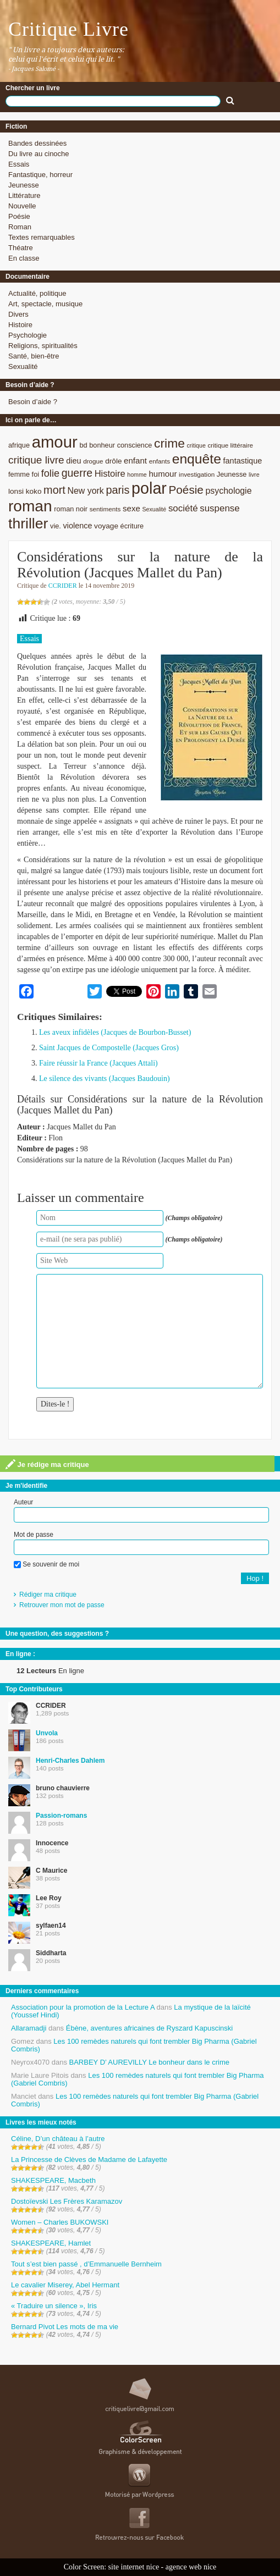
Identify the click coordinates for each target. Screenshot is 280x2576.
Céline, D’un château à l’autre (58, 2138)
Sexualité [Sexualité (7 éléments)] (154, 509)
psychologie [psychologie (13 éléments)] (229, 490)
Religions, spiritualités (43, 345)
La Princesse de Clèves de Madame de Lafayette (89, 2159)
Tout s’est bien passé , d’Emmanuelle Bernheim (86, 2264)
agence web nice (191, 2567)
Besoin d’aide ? (32, 402)
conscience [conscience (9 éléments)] (134, 445)
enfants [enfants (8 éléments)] (159, 461)
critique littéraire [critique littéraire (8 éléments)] (230, 445)
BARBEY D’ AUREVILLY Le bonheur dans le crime (149, 2062)
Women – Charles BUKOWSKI (59, 2222)
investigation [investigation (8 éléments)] (197, 474)
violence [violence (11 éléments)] (77, 525)
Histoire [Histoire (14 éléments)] (110, 473)
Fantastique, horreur (40, 174)
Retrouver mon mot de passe (62, 1605)
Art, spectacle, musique (45, 304)
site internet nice (134, 2567)
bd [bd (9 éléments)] (83, 445)
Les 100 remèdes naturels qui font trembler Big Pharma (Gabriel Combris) (134, 2045)
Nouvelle (22, 206)
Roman (19, 227)
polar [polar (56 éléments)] (149, 488)
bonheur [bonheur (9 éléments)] (102, 445)
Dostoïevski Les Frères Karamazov (66, 2201)
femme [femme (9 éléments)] (19, 474)
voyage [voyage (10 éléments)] (106, 526)
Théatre (20, 248)
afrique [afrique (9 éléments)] (19, 445)
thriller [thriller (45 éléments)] (28, 523)
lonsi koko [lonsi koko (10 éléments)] (24, 491)
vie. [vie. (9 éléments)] (55, 526)
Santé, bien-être (33, 356)
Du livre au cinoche (38, 154)
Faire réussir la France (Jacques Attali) (98, 1063)
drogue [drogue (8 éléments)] (93, 461)
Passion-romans (61, 1815)
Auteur (23, 1502)
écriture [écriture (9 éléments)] (132, 526)
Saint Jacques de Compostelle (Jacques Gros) (109, 1048)
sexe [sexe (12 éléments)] (131, 508)
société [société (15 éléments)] (183, 508)
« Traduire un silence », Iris (54, 2306)
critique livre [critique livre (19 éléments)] (36, 460)
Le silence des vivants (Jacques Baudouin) (104, 1078)
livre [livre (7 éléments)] (254, 474)
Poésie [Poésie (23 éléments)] (186, 489)
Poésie (19, 216)
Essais (18, 164)
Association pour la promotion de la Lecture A (83, 2007)
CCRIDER (62, 585)
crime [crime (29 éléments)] (169, 443)
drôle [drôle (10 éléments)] (113, 461)
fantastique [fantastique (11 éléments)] (242, 460)
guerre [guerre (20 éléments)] (77, 473)
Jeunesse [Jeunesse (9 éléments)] (232, 474)
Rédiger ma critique (47, 1594)
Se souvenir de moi (46, 1564)
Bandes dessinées (37, 143)
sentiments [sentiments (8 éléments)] (105, 508)
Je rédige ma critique (47, 1464)
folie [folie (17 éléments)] (50, 473)
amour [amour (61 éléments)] (55, 442)
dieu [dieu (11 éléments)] (73, 460)
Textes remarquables (41, 237)
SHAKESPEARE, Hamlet (51, 2243)
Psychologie (27, 335)
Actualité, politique (37, 293)
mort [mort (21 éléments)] (54, 490)
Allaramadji (28, 2028)
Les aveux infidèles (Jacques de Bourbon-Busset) (115, 1032)
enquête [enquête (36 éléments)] (196, 458)
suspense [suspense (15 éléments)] (220, 508)
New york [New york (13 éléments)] (85, 490)
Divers (18, 314)
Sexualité (22, 366)
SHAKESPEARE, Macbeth (53, 2180)
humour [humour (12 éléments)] (163, 473)
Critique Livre (68, 29)
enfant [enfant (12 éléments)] (135, 460)
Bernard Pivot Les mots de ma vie (64, 2327)
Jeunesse (23, 185)
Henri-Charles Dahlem (70, 1760)
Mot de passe (33, 1534)
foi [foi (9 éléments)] (35, 474)
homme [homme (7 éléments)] (137, 474)
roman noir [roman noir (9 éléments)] (70, 509)
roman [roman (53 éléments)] (30, 506)
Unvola (47, 1733)
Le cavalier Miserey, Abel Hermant (65, 2285)
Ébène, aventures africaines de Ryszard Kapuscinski (149, 2028)
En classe (23, 258)
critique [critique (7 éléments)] (195, 445)
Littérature (24, 195)
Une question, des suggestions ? (57, 1633)
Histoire (20, 325)
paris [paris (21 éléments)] (117, 490)
